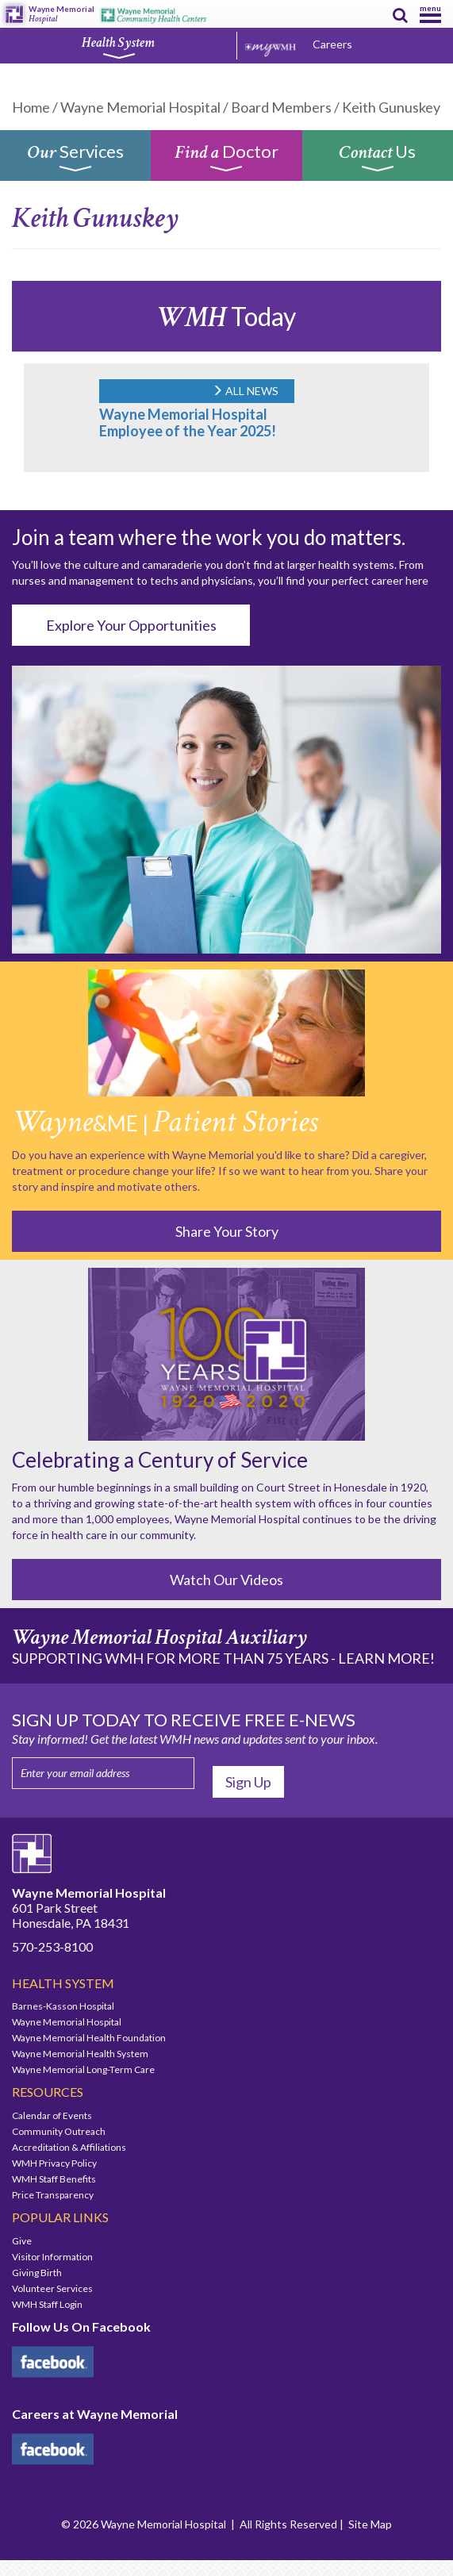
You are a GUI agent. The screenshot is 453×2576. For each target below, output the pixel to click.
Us (377, 161)
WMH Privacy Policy (54, 2163)
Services (75, 161)
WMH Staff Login (47, 2304)
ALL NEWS (245, 390)
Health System (118, 46)
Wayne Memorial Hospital (140, 107)
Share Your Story (226, 1231)
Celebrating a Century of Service (160, 1459)
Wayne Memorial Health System (80, 2054)
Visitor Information (52, 2257)
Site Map (370, 2524)
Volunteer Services (52, 2288)
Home (31, 107)
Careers (332, 44)
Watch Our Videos (226, 1579)
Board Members (281, 107)
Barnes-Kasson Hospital (63, 2006)
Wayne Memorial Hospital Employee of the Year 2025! (187, 422)
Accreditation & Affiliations (69, 2147)
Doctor (226, 161)
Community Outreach (59, 2131)
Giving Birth (37, 2272)
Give (22, 2241)
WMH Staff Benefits (54, 2179)
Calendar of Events (52, 2115)
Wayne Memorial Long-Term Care (83, 2069)
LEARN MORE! (386, 1658)
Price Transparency (53, 2195)
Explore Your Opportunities (131, 625)
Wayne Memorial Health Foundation (89, 2038)
